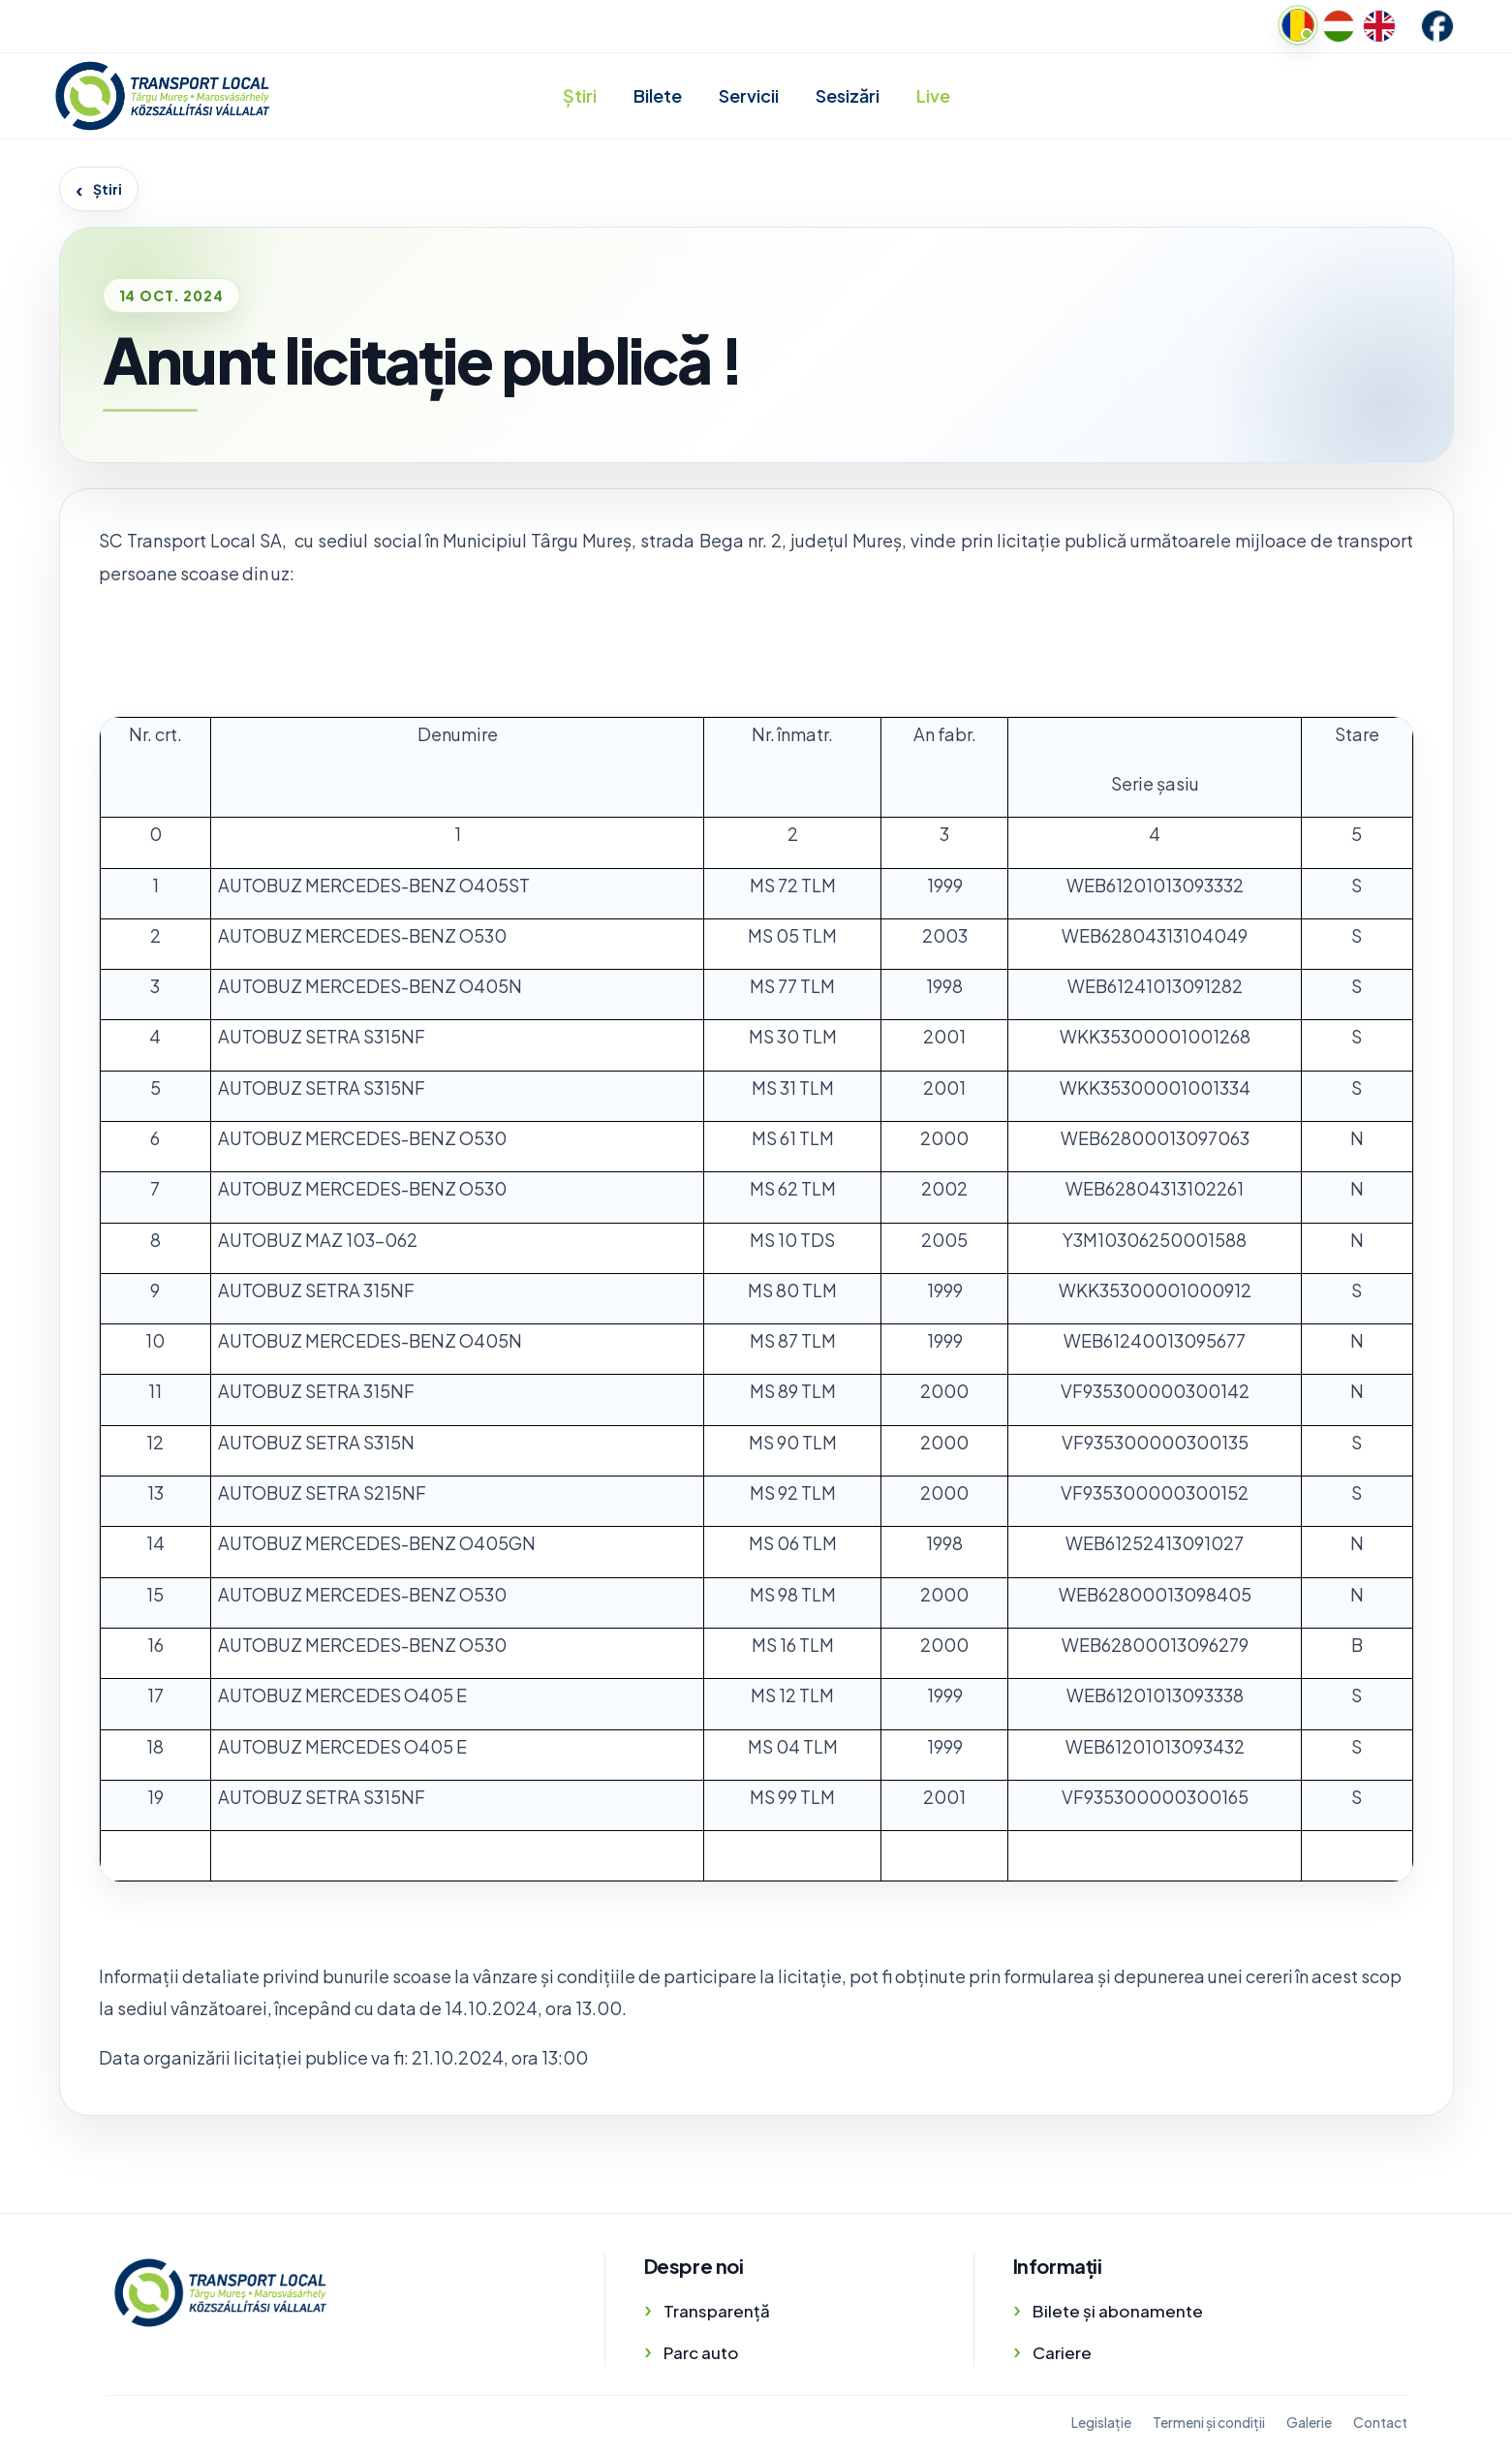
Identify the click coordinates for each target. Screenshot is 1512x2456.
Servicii (749, 95)
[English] (1379, 26)
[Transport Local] (220, 2293)
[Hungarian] (1338, 26)
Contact (1380, 2422)
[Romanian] (1297, 25)
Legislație (1101, 2422)
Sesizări (847, 95)
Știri (580, 95)
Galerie (1309, 2422)
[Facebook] (1437, 26)
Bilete (657, 95)
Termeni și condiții (1209, 2422)
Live (933, 95)
